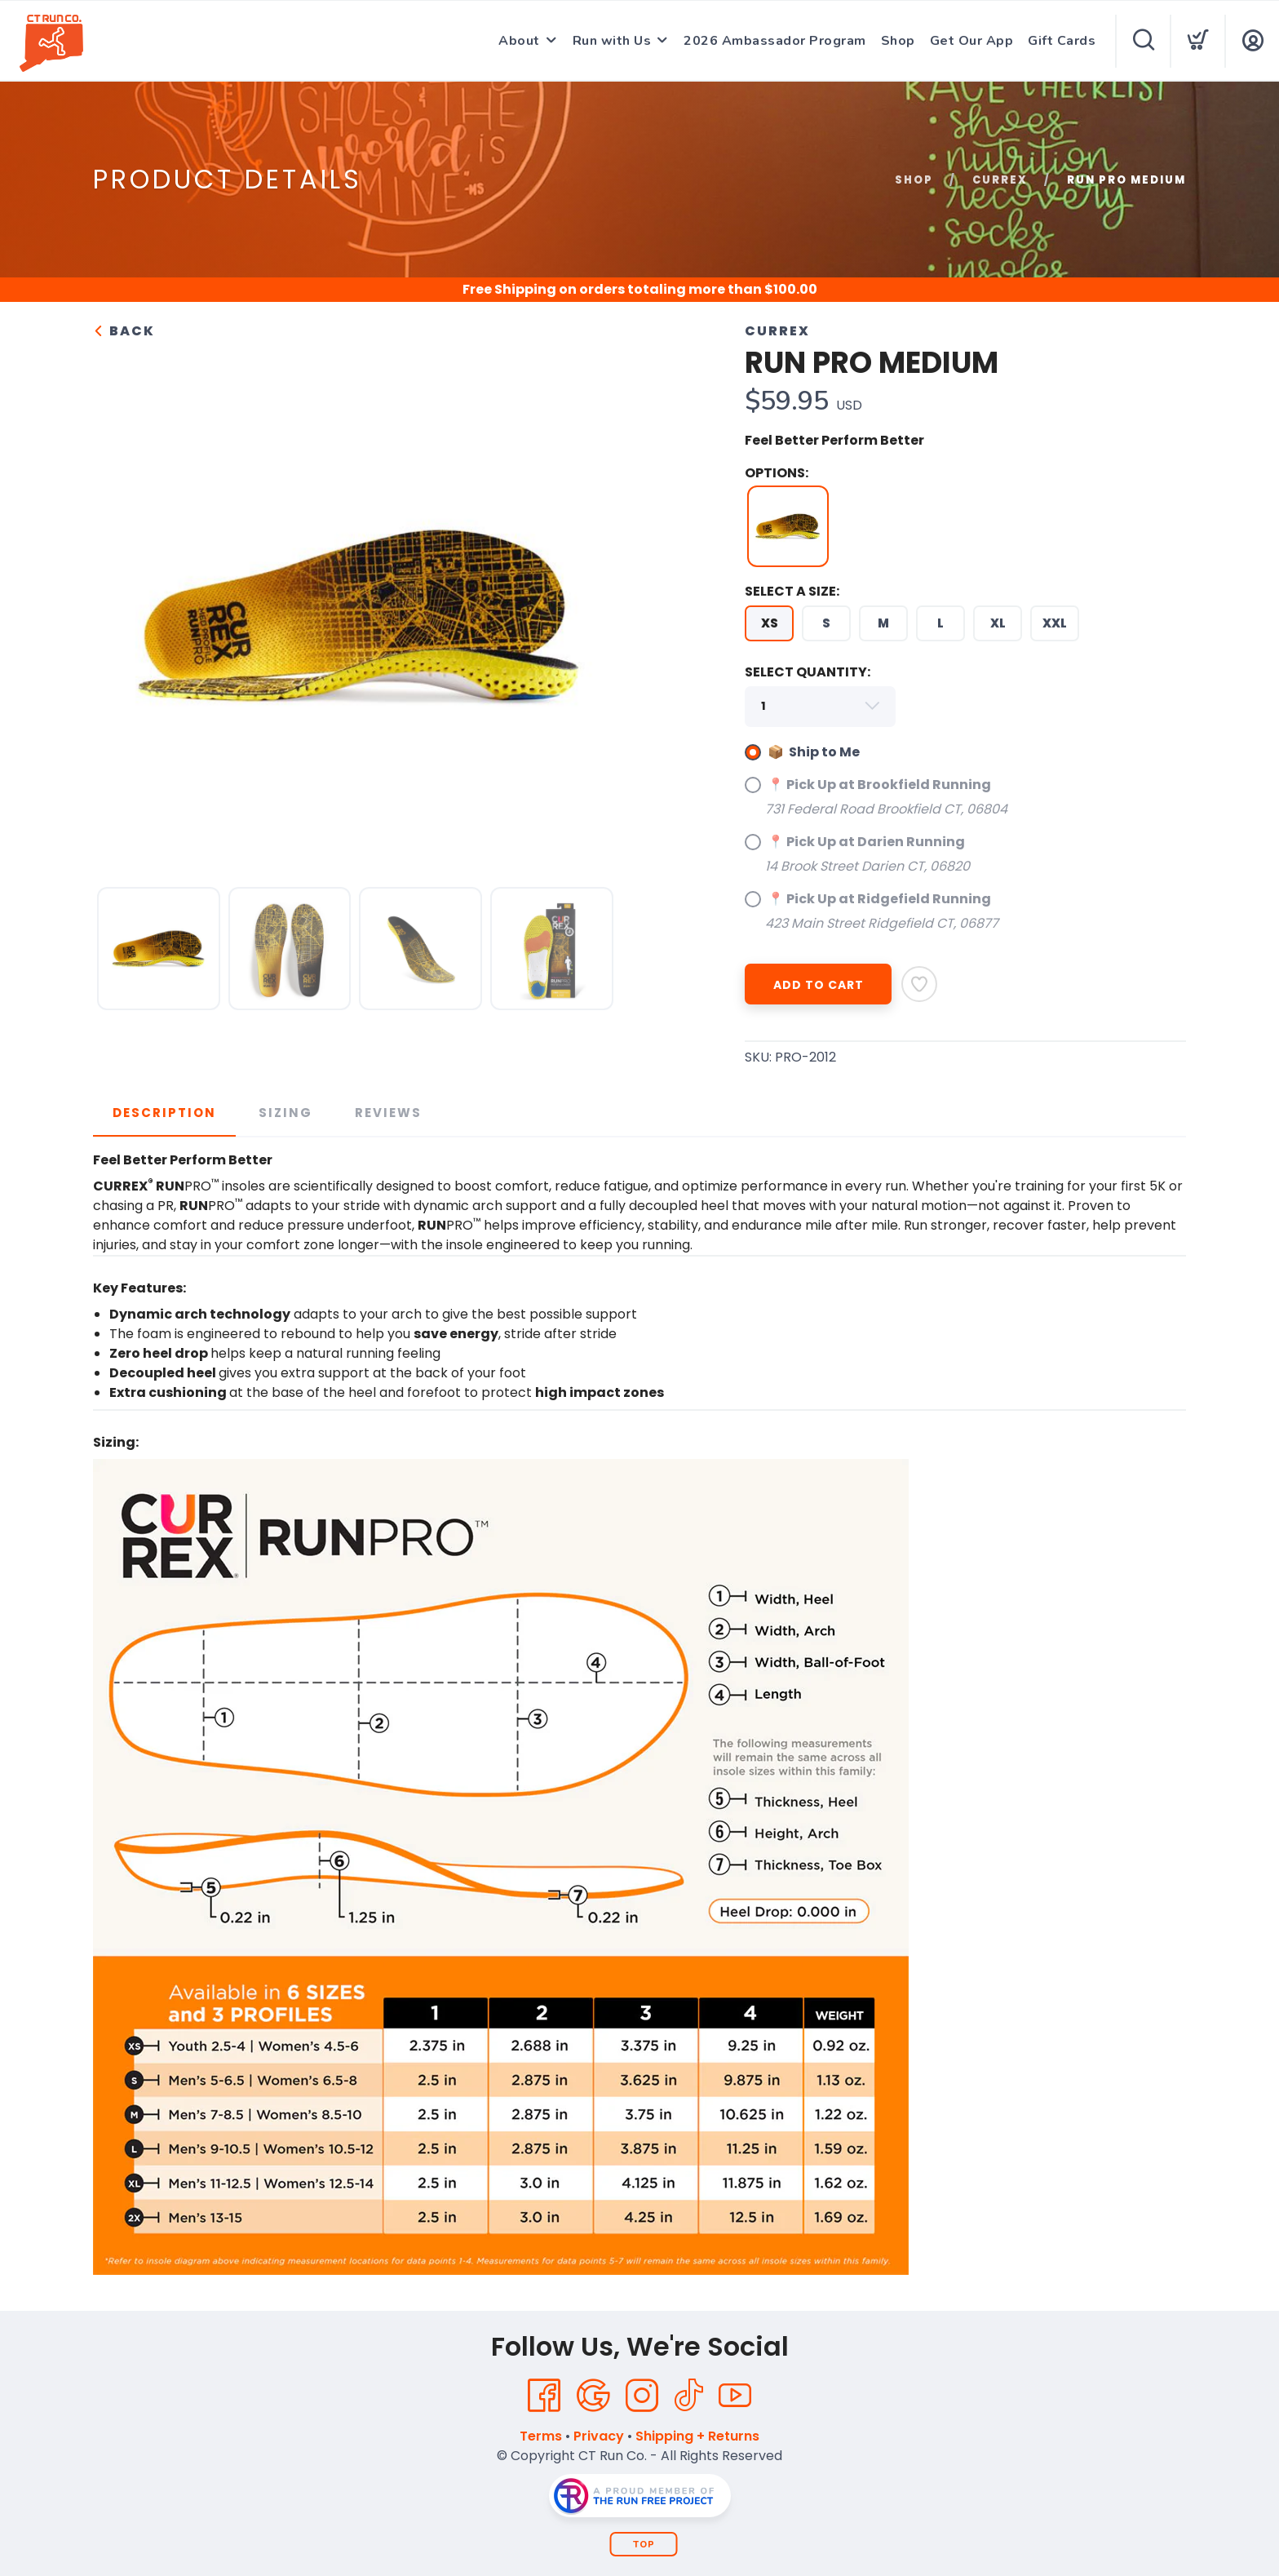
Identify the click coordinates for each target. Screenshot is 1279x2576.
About (519, 41)
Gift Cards (1061, 41)
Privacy (598, 2436)
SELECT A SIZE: (792, 591)
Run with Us (612, 41)
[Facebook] (544, 2395)
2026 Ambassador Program (775, 41)
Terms (541, 2436)
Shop (898, 41)
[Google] (593, 2395)
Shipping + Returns (697, 2436)
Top (644, 2544)
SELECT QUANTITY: (807, 672)
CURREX (1000, 180)
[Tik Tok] (688, 2395)
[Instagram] (641, 2395)
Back (124, 330)
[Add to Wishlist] (919, 984)
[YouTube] (734, 2395)
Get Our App (972, 41)
